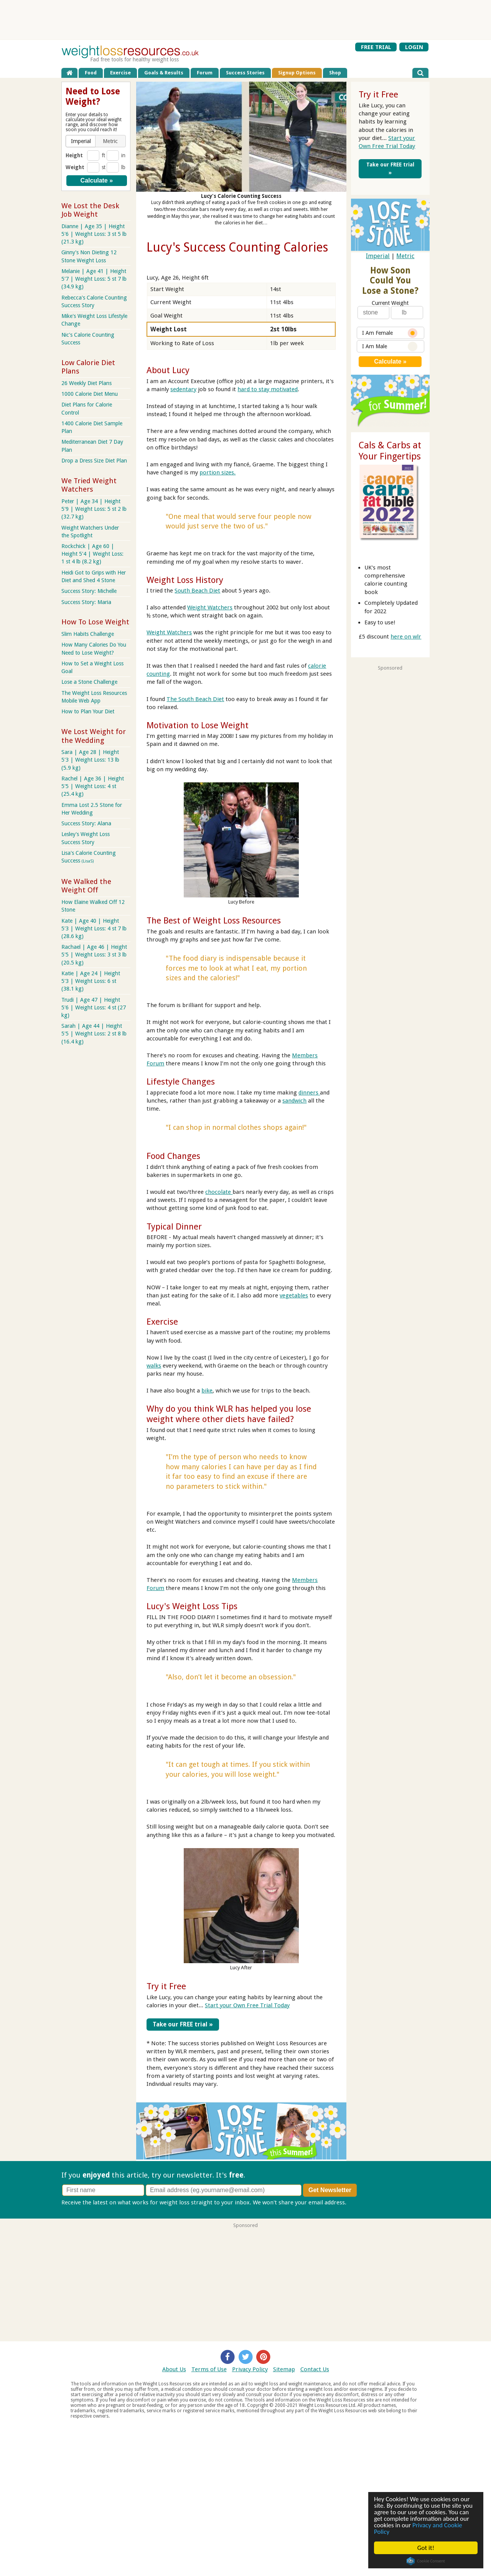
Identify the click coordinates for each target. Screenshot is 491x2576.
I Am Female (389, 333)
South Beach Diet (197, 590)
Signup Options (297, 73)
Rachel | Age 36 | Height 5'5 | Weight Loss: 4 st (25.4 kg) (92, 786)
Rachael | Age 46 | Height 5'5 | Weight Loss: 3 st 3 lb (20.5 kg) (94, 954)
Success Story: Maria (86, 602)
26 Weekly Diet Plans (86, 383)
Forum (205, 73)
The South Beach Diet (195, 699)
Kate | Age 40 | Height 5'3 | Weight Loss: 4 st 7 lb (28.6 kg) (94, 928)
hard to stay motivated (267, 389)
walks (154, 1365)
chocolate (218, 1191)
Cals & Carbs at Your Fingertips (390, 451)
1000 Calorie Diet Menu (89, 394)
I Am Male (389, 346)
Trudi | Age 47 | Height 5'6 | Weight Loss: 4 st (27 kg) (93, 1007)
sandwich (294, 1100)
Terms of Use (209, 2367)
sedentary (183, 389)
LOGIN (414, 47)
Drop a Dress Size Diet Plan (94, 461)
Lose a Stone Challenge (89, 682)
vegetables (294, 1295)
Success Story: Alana (86, 823)
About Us (174, 2367)
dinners (309, 1092)
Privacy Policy (250, 2367)
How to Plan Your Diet (87, 711)
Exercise (120, 73)
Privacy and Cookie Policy (418, 2528)
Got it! (425, 2548)
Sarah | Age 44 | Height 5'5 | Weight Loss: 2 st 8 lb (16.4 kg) (94, 1033)
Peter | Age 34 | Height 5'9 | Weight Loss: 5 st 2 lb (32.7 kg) (94, 509)
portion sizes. (217, 472)
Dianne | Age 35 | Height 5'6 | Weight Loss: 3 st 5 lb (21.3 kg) (94, 234)
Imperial (378, 256)
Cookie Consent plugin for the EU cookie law (426, 2561)
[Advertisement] (245, 19)
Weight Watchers (209, 607)
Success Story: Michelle (89, 591)
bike (207, 1390)
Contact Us (314, 2367)
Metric (405, 256)
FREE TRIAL (376, 47)
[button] (81, 141)
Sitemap (284, 2367)
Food (91, 73)
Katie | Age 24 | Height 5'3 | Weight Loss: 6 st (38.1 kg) (90, 981)
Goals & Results (163, 73)
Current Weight (390, 303)
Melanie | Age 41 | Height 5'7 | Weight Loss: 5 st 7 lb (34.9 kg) (94, 279)
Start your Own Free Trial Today (247, 2005)
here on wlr (405, 636)
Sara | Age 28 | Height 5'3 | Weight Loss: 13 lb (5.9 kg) (90, 759)
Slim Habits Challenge (87, 634)
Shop (335, 73)
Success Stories (245, 73)
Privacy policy (366, 2200)
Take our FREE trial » (178, 2023)
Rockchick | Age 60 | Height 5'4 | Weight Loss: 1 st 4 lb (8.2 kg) (92, 554)
